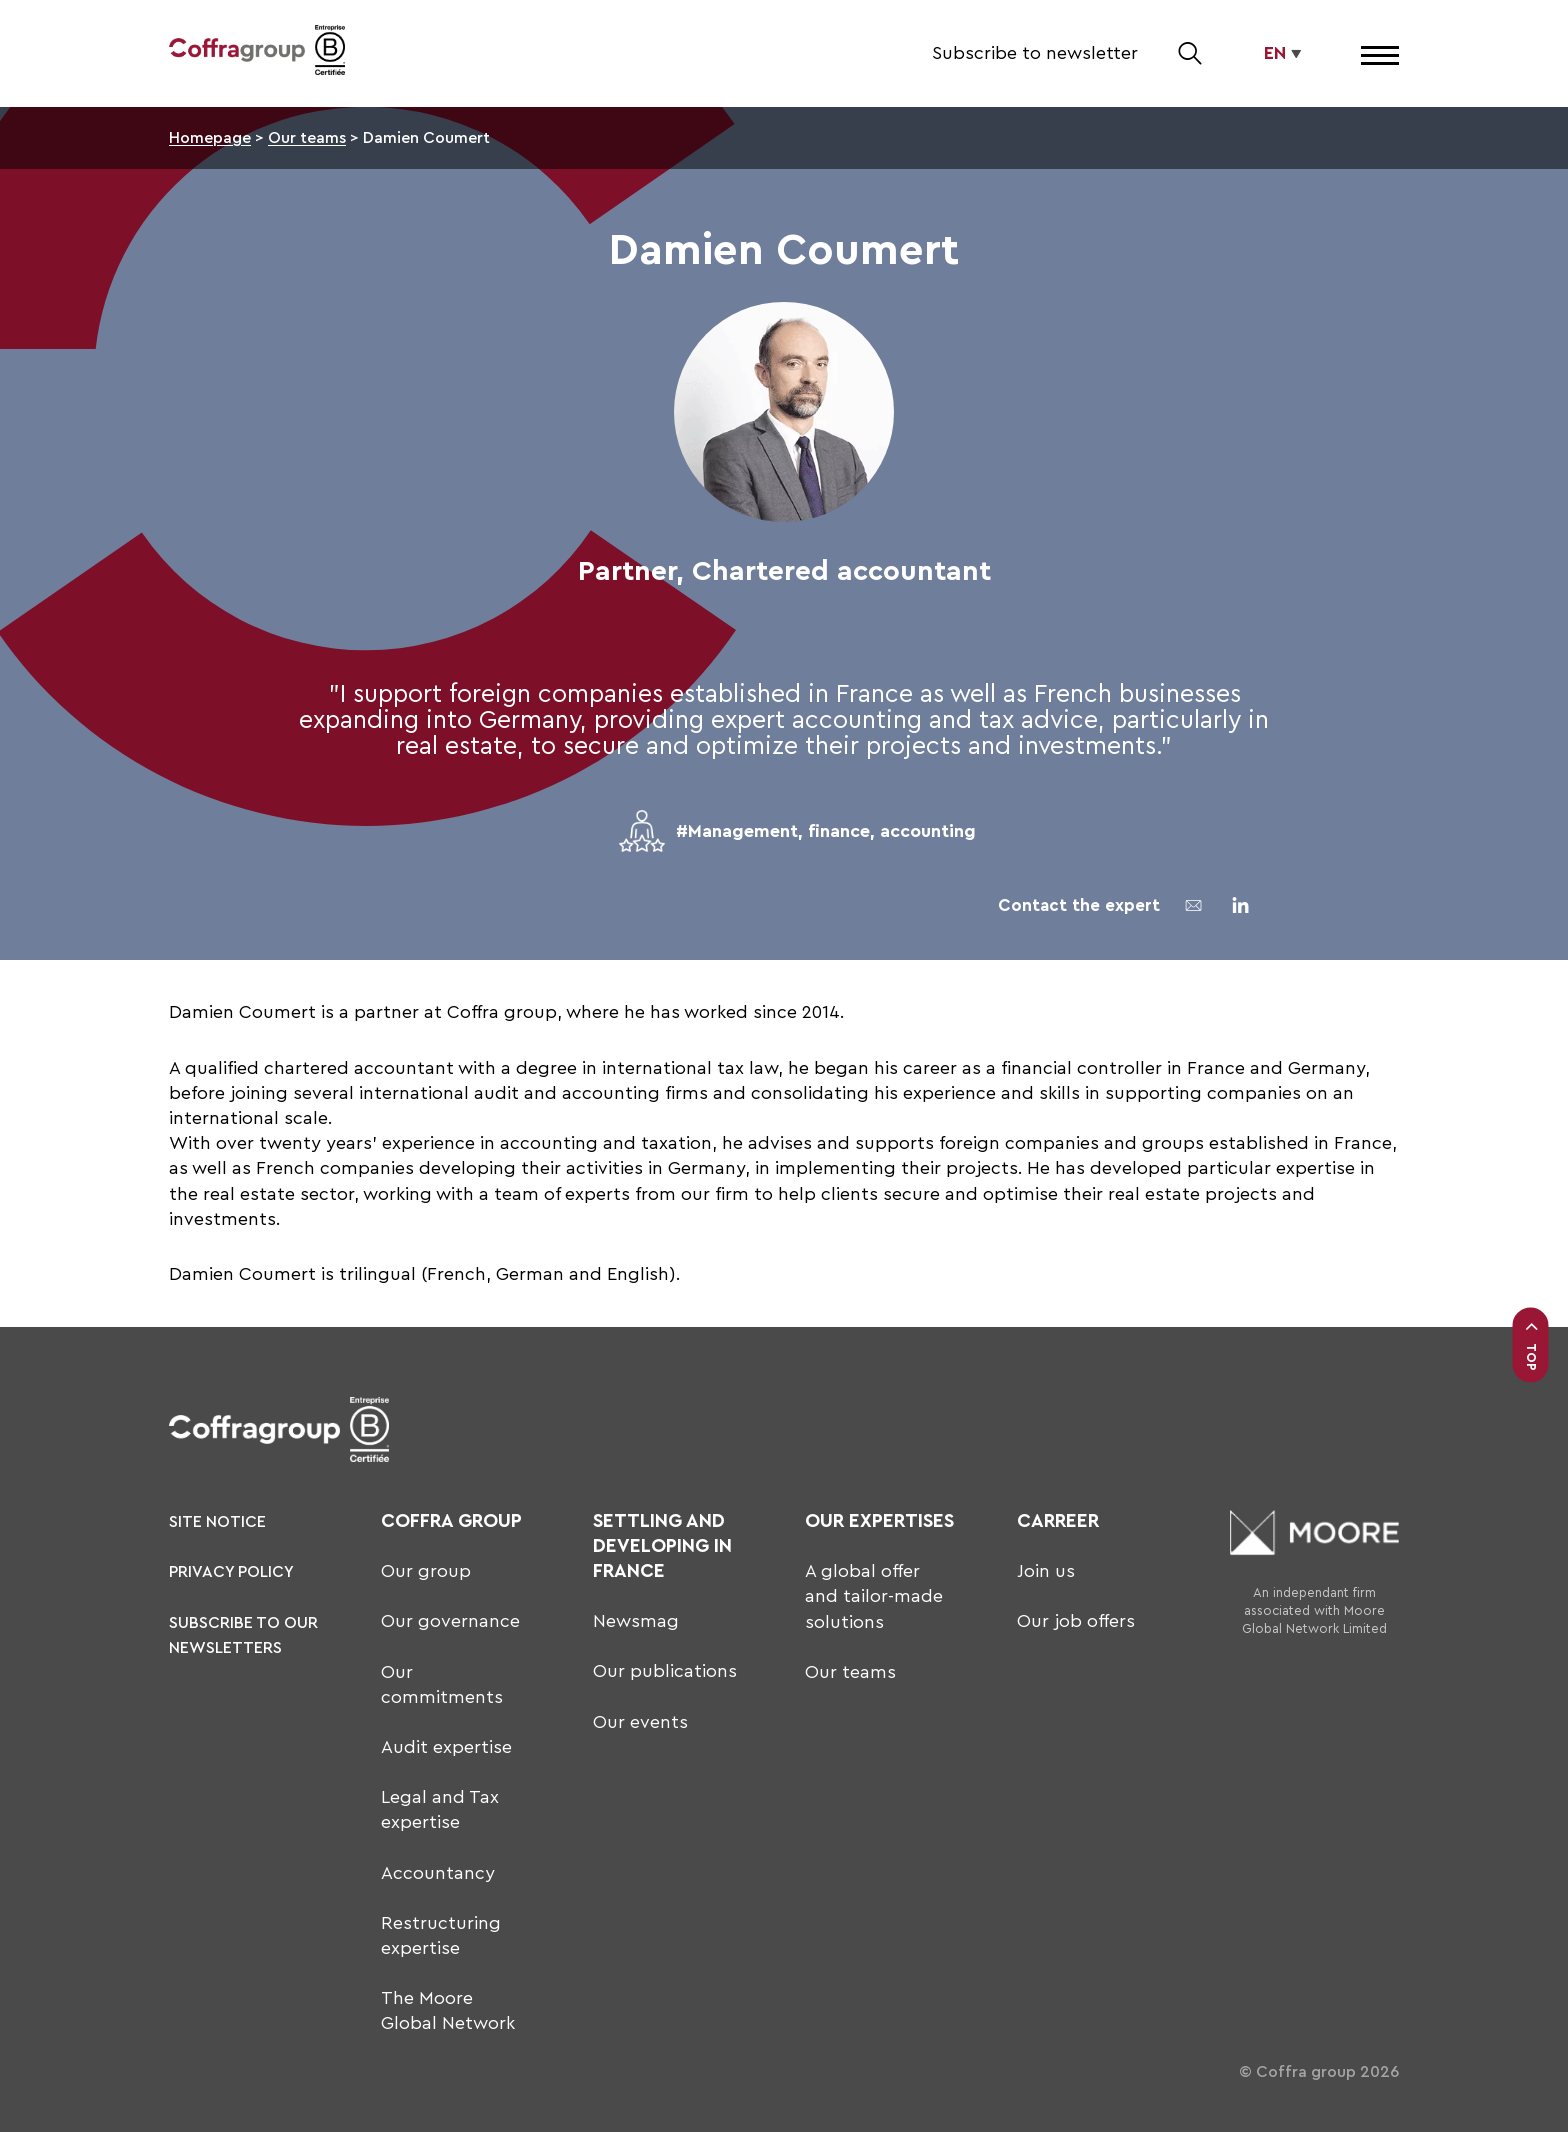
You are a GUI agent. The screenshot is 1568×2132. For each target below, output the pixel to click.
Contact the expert (1079, 905)
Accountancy (438, 1873)
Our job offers (1076, 1621)
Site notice (217, 1522)
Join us (1046, 1571)
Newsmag (636, 1621)
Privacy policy (231, 1572)
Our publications (665, 1671)
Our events (640, 1722)
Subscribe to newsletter (1035, 53)
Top (1531, 1345)
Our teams (307, 138)
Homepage (210, 138)
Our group (426, 1571)
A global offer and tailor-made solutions (874, 1596)
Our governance (450, 1621)
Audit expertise (446, 1747)
